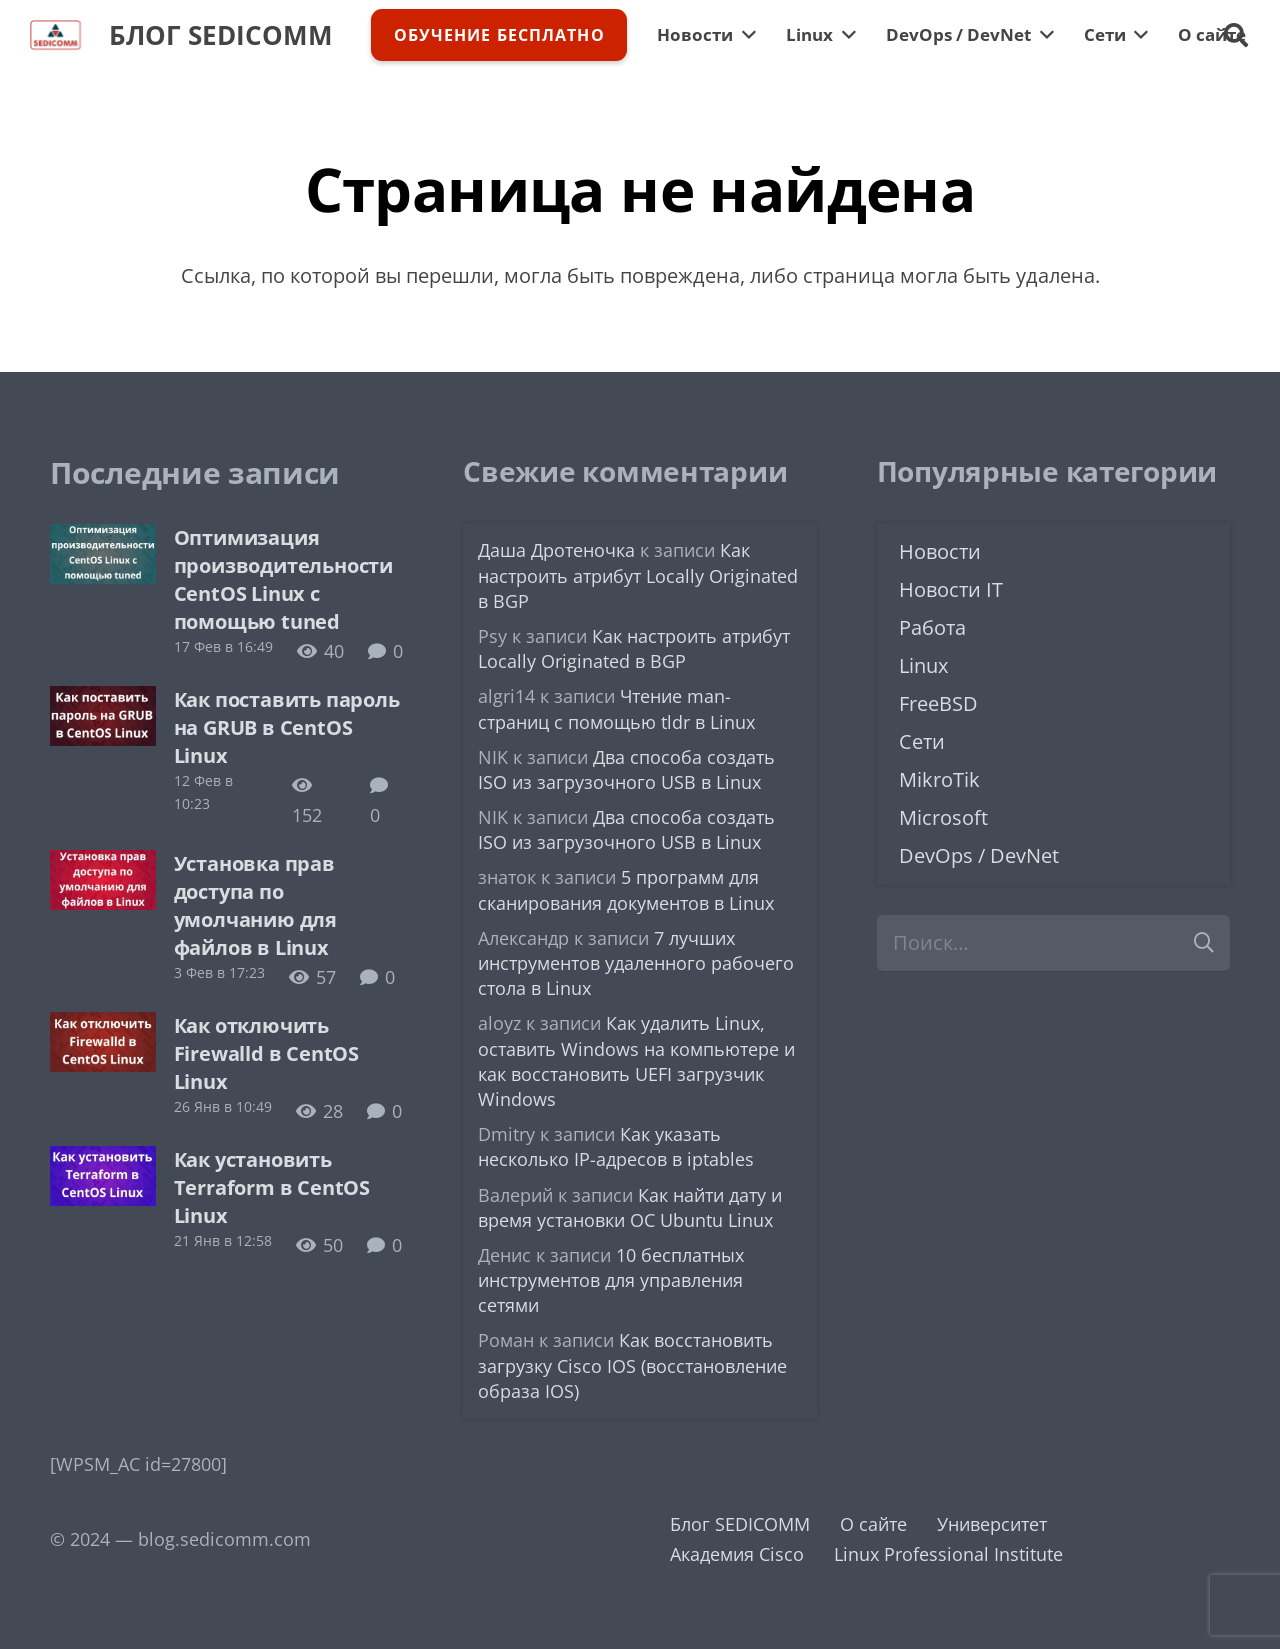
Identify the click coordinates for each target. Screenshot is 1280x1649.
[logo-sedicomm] (55, 35)
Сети (922, 741)
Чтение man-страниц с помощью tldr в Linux (616, 708)
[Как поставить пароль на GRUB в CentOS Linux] (103, 701)
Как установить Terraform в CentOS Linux (272, 1187)
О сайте (873, 1524)
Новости (940, 551)
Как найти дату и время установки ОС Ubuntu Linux (630, 1207)
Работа (932, 627)
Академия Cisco (737, 1554)
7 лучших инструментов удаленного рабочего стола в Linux (636, 963)
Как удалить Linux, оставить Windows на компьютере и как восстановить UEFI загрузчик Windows (636, 1061)
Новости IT (951, 589)
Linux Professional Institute (948, 1554)
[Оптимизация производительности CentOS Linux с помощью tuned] (103, 539)
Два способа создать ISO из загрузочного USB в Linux (626, 769)
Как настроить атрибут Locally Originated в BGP (638, 575)
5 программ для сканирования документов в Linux (626, 889)
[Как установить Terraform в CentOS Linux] (103, 1161)
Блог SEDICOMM (740, 1524)
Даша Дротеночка (556, 550)
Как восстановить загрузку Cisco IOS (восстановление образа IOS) (632, 1365)
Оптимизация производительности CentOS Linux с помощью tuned (283, 579)
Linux (923, 665)
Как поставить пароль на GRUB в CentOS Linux (287, 727)
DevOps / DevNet (979, 855)
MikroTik (939, 779)
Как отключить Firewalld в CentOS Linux (266, 1053)
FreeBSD (938, 703)
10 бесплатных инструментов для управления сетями (611, 1280)
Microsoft (943, 817)
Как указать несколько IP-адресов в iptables (616, 1146)
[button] (1235, 35)
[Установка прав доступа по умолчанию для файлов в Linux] (103, 865)
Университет (992, 1524)
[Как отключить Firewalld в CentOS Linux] (103, 1027)
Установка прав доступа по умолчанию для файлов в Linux (255, 905)
